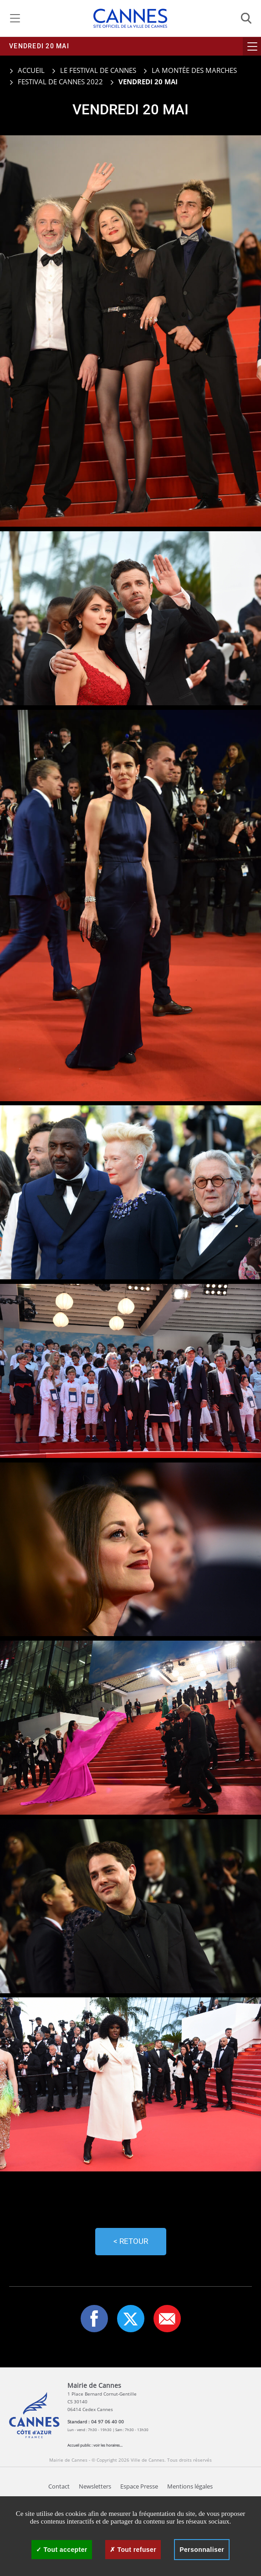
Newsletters (95, 2486)
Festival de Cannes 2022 (60, 81)
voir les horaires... (108, 2445)
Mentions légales (190, 2486)
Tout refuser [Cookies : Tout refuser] (133, 2549)
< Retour (130, 2241)
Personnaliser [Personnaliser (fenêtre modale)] (201, 2549)
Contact (59, 2486)
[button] (167, 2318)
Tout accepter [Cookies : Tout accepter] (61, 2549)
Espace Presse (139, 2486)
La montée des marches (194, 70)
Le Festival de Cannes (98, 70)
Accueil (27, 70)
